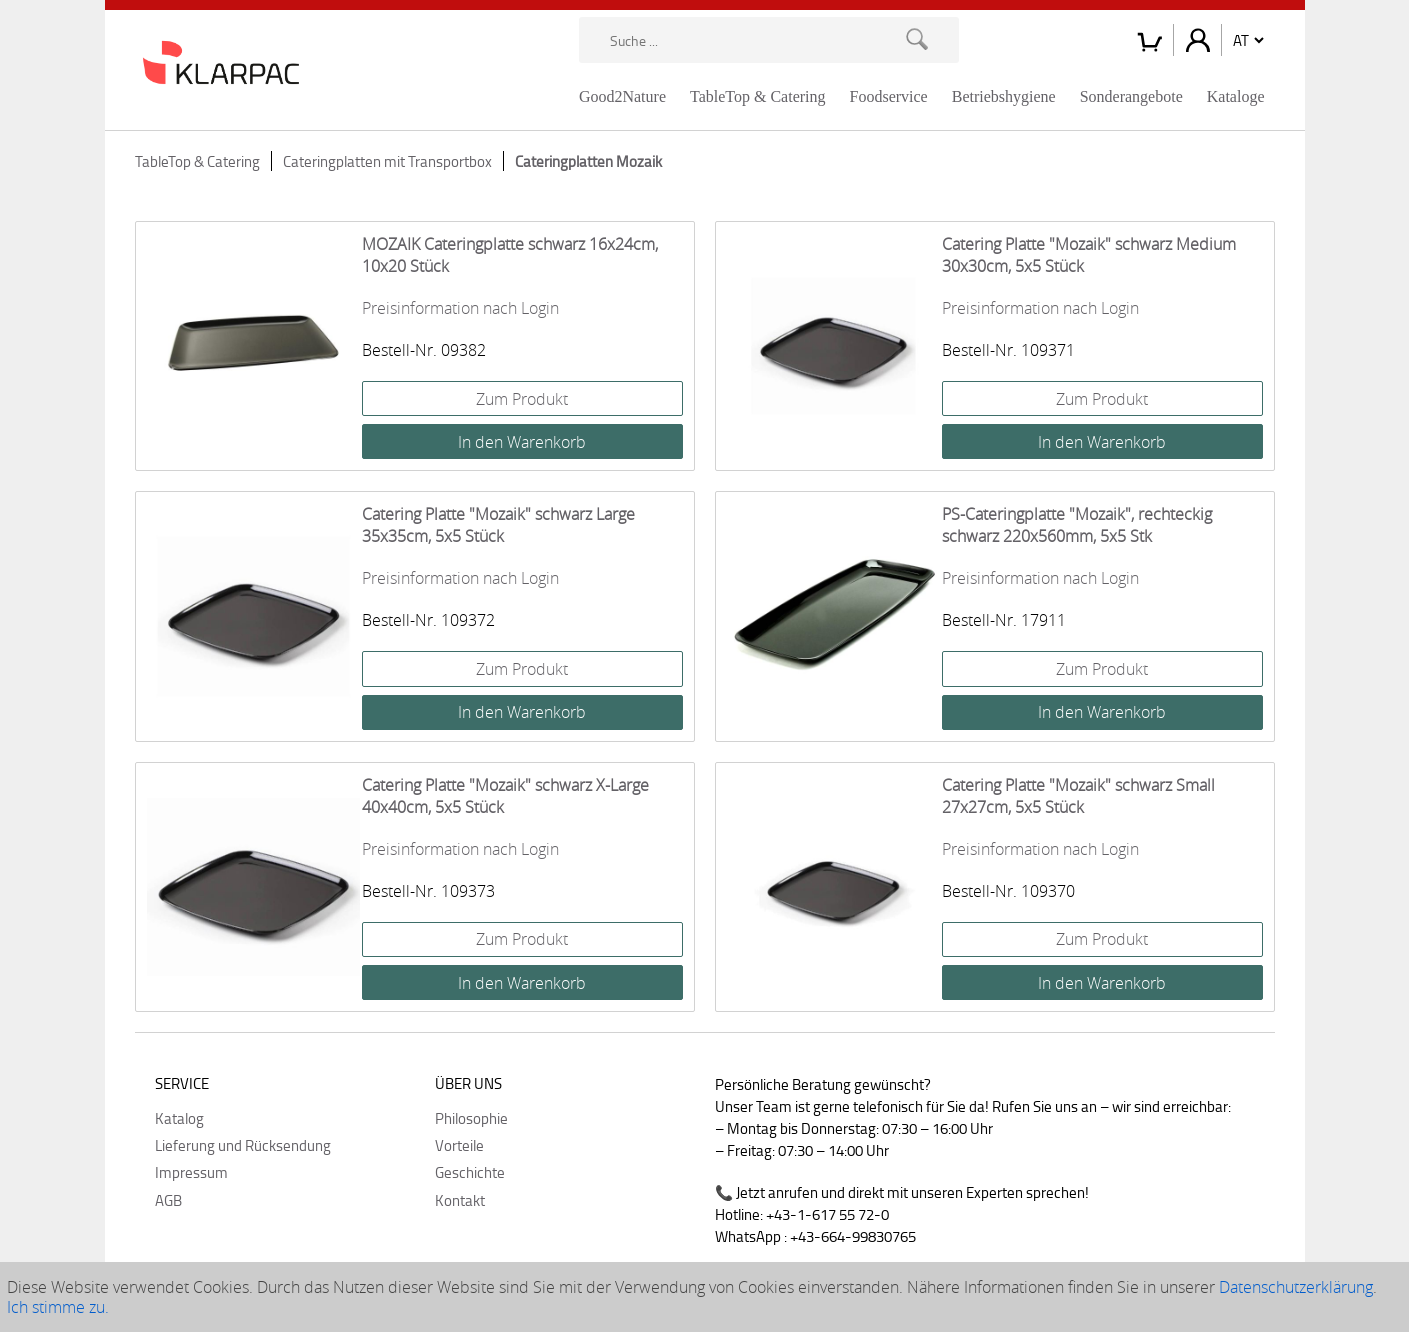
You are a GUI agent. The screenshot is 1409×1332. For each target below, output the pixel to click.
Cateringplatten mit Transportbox (387, 161)
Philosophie (471, 1118)
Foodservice (889, 96)
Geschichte (470, 1172)
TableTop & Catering (758, 96)
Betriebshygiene (1004, 96)
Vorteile (459, 1145)
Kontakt (460, 1200)
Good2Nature (622, 96)
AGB (168, 1200)
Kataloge (1236, 96)
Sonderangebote (1131, 96)
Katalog (179, 1118)
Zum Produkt (522, 399)
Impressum (191, 1172)
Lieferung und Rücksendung (243, 1145)
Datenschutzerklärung (1296, 1287)
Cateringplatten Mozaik (588, 161)
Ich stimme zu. (58, 1307)
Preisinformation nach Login (460, 308)
